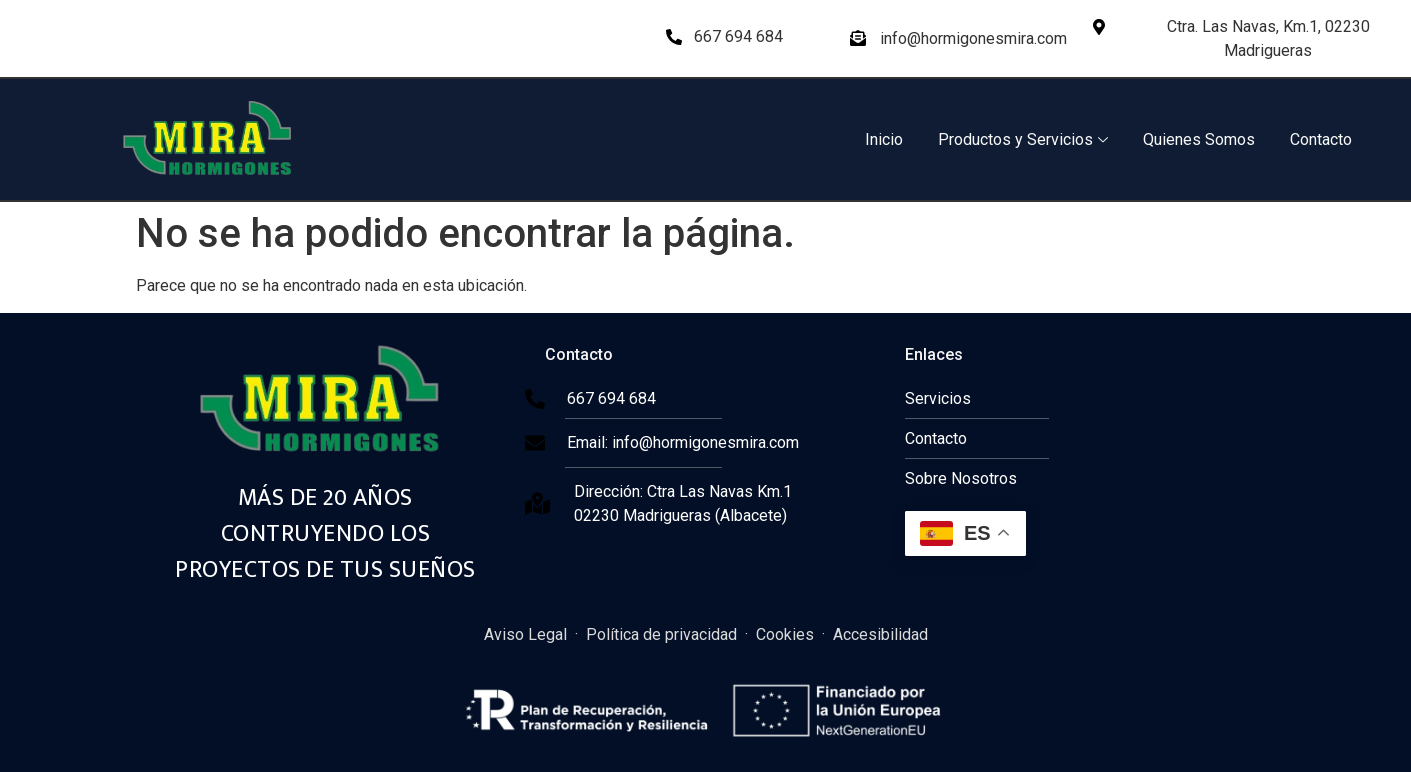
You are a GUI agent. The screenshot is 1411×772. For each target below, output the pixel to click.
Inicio (884, 139)
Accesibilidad (880, 634)
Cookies (785, 634)
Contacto (1321, 139)
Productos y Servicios (1023, 139)
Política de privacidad (661, 634)
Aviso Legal (525, 634)
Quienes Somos (1199, 139)
